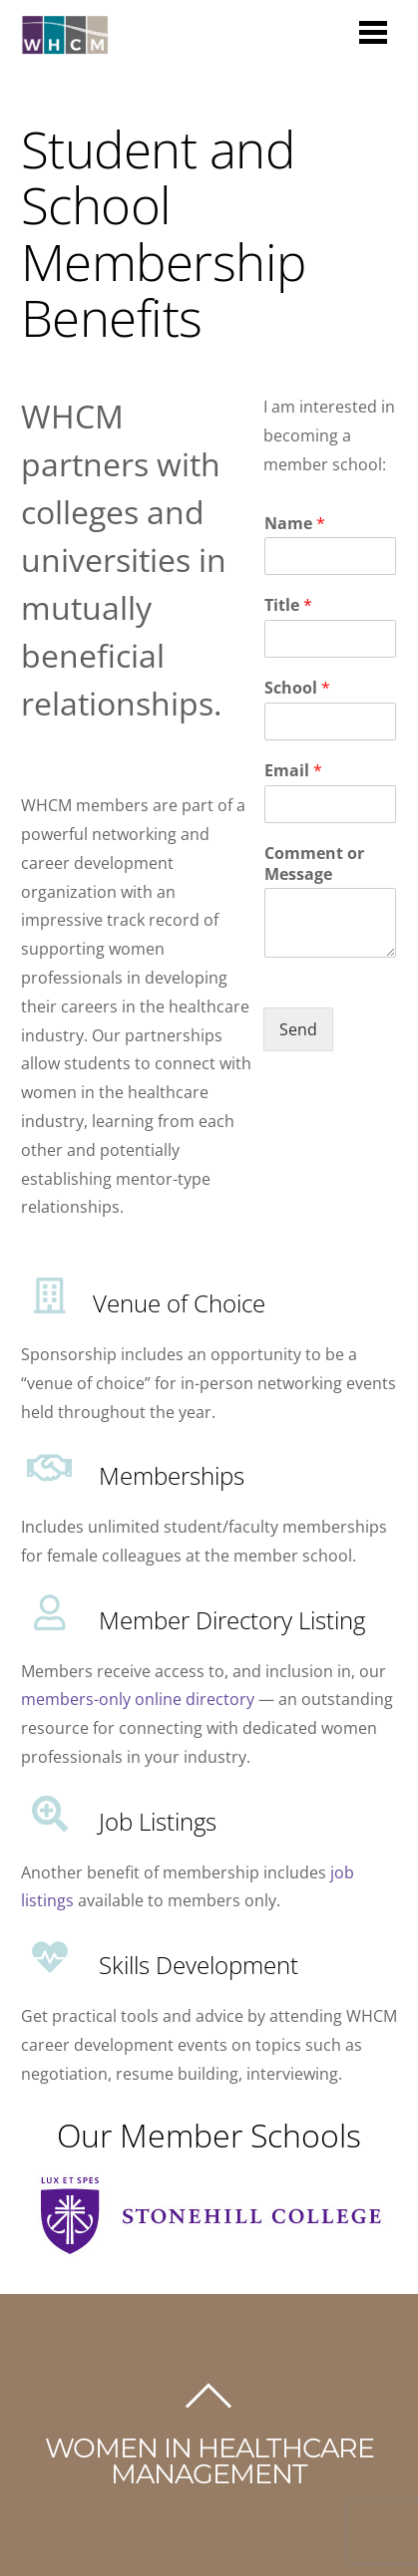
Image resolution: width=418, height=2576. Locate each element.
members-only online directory (137, 1699)
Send (298, 1029)
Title (288, 605)
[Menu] (373, 31)
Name (294, 523)
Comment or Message (314, 864)
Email (293, 770)
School (297, 688)
